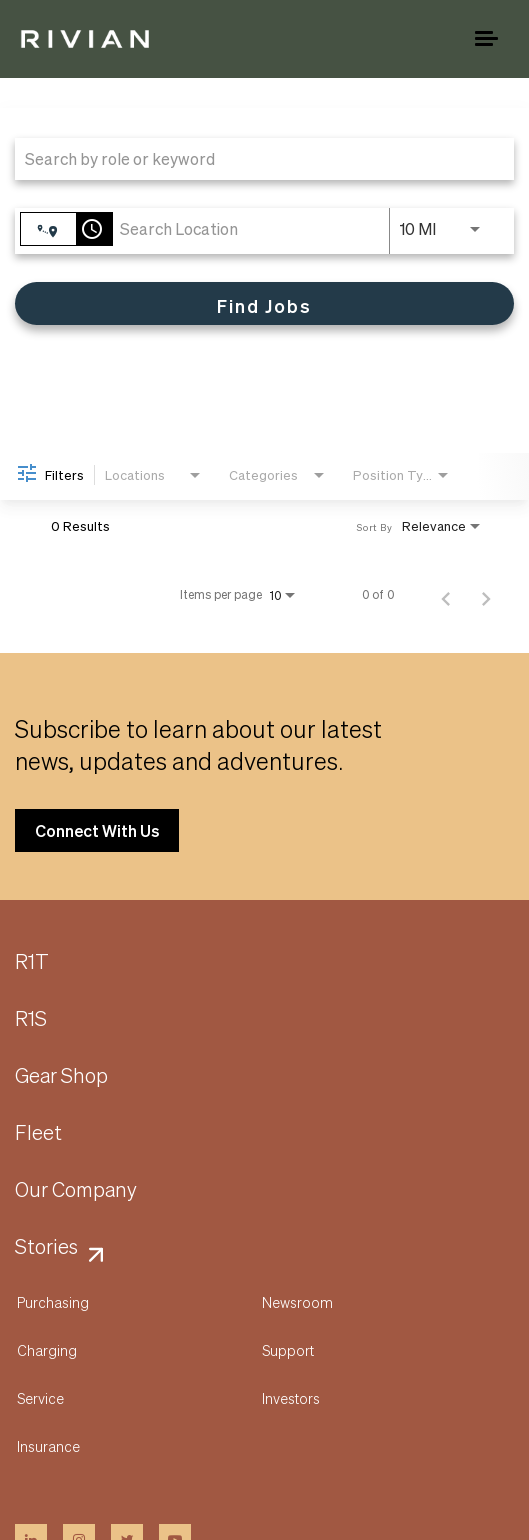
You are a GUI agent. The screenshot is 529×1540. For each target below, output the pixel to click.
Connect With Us (97, 830)
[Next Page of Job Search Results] (486, 595)
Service (40, 1398)
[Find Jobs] (264, 303)
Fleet (38, 1133)
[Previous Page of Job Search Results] (446, 595)
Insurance (48, 1446)
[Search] (264, 303)
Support (288, 1350)
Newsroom (297, 1302)
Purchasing (53, 1302)
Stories (46, 1247)
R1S (31, 1019)
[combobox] (254, 158)
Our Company (76, 1190)
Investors (291, 1398)
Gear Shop (61, 1076)
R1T (32, 962)
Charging (47, 1350)
